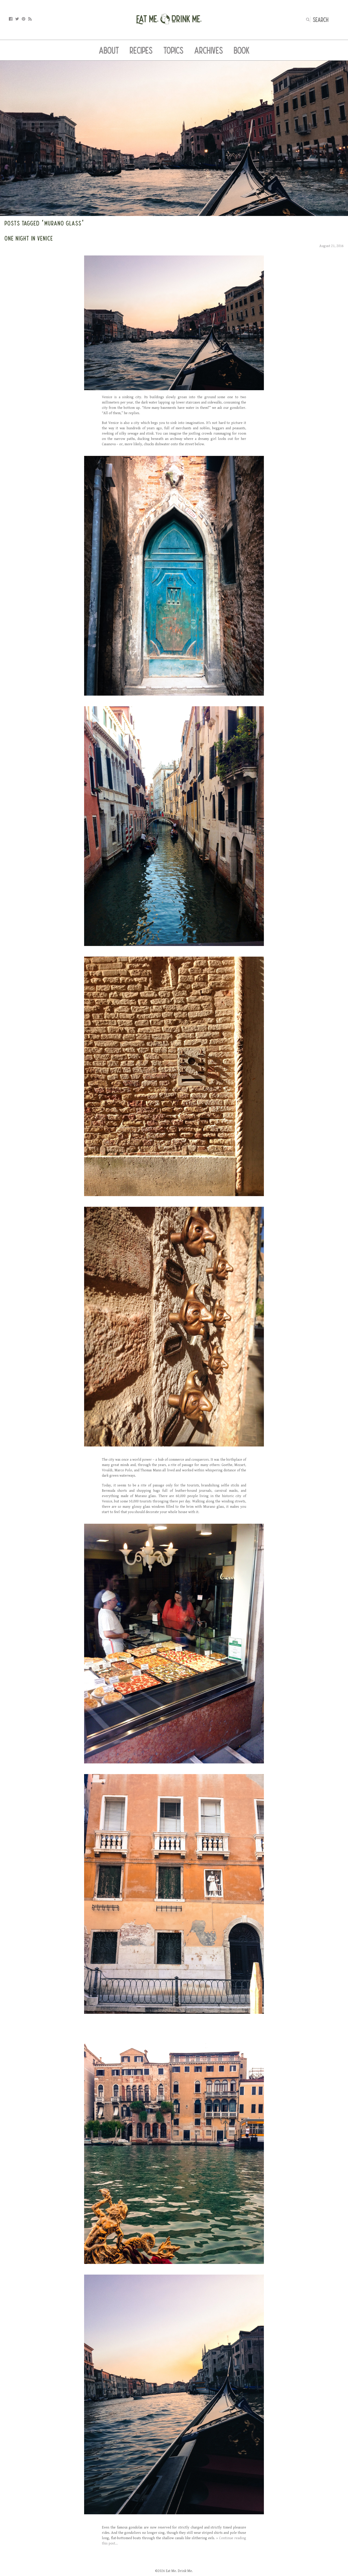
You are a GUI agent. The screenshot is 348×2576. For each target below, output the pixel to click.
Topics (173, 50)
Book (241, 50)
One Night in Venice (28, 238)
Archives (208, 50)
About (109, 50)
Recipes (141, 50)
